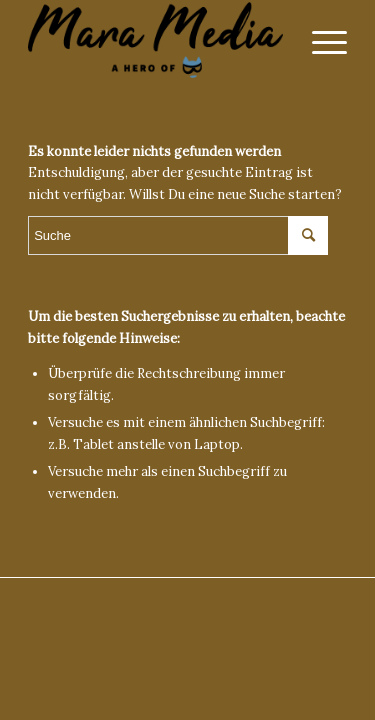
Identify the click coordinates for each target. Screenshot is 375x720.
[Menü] (319, 40)
